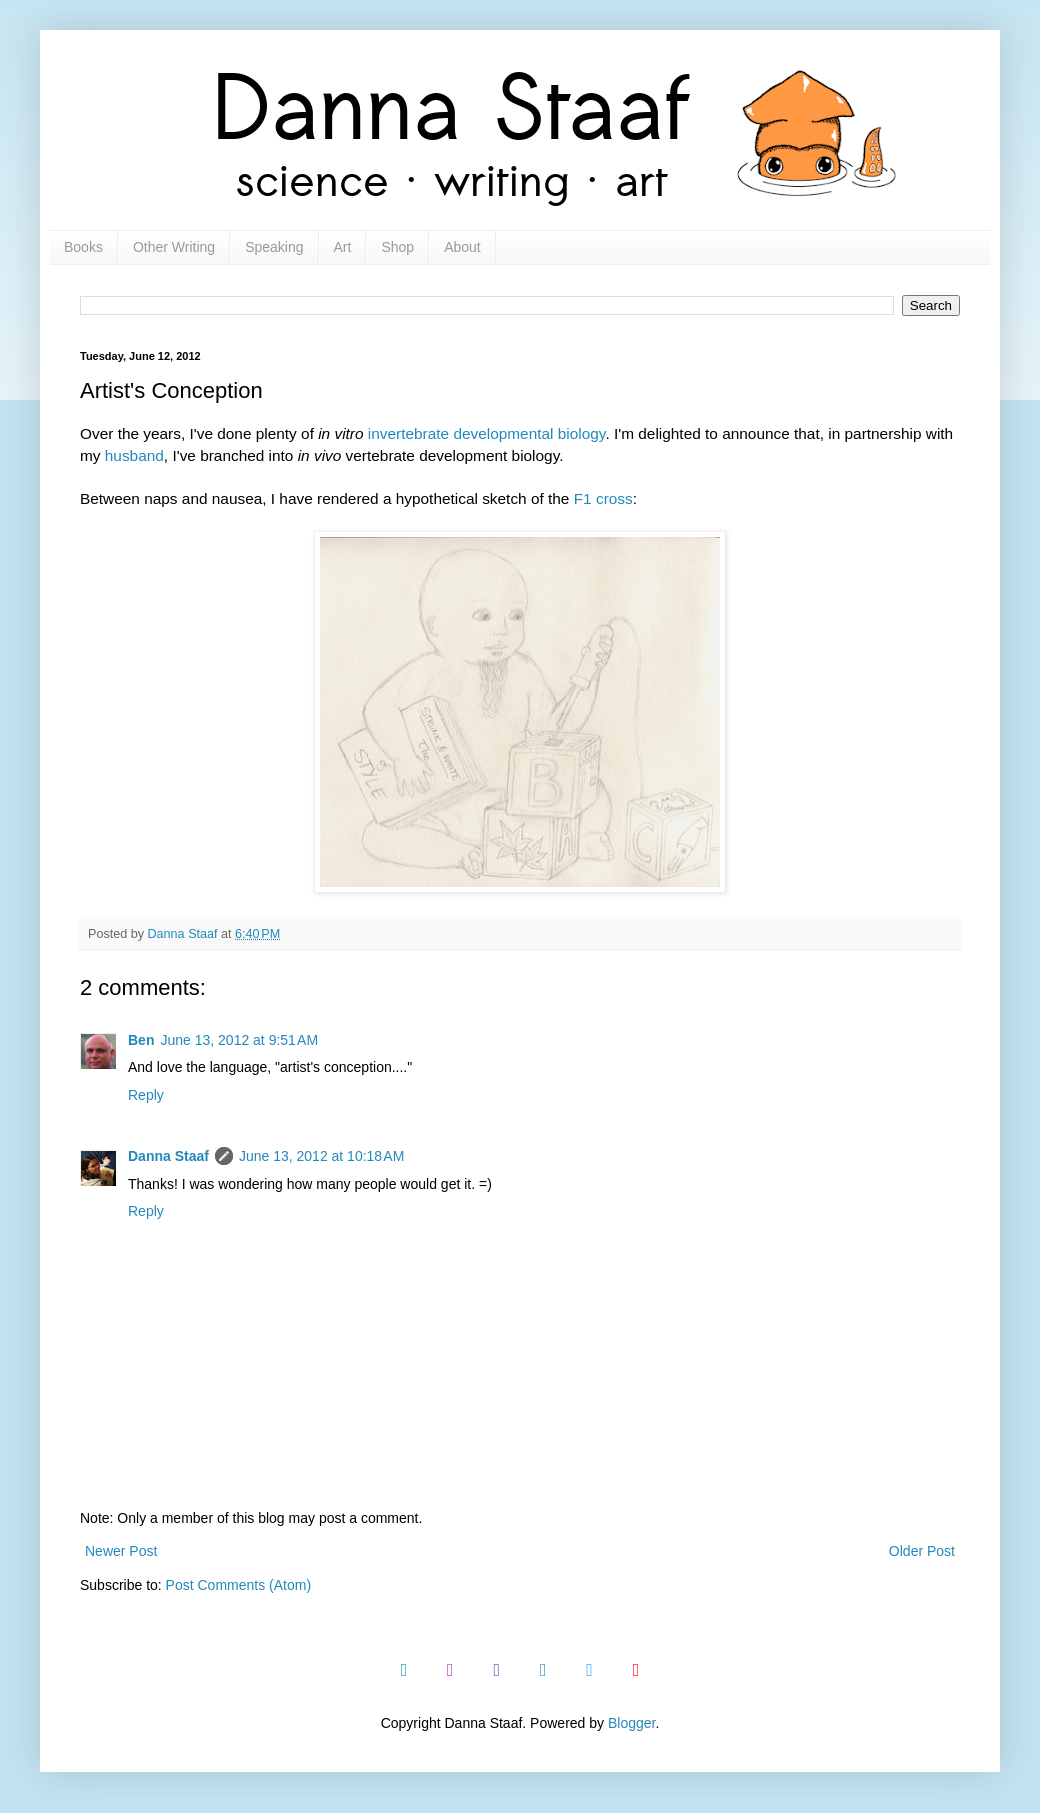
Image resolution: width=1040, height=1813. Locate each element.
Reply (146, 1095)
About (462, 247)
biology (582, 433)
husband (134, 455)
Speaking (274, 247)
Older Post (922, 1551)
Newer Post (121, 1551)
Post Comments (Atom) (238, 1585)
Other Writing (174, 247)
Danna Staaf (168, 1156)
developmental (503, 433)
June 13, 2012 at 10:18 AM (321, 1156)
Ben (141, 1040)
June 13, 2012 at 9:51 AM (239, 1040)
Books (83, 247)
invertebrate (408, 433)
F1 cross (603, 498)
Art (343, 247)
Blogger (631, 1723)
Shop (397, 247)
